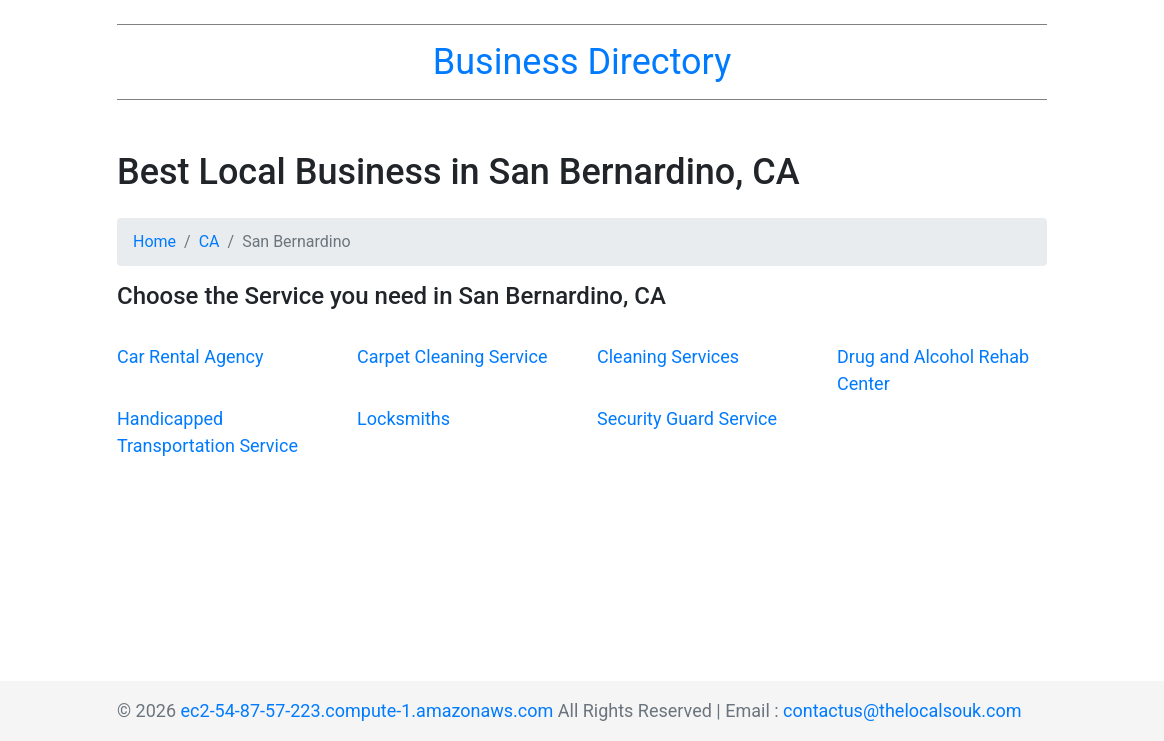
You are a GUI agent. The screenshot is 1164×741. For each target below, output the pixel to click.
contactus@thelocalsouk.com (902, 710)
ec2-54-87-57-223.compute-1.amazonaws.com (367, 710)
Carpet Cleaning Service (452, 356)
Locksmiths (403, 418)
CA (209, 241)
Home (154, 241)
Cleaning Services (668, 356)
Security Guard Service (687, 418)
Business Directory (582, 62)
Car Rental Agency (190, 356)
